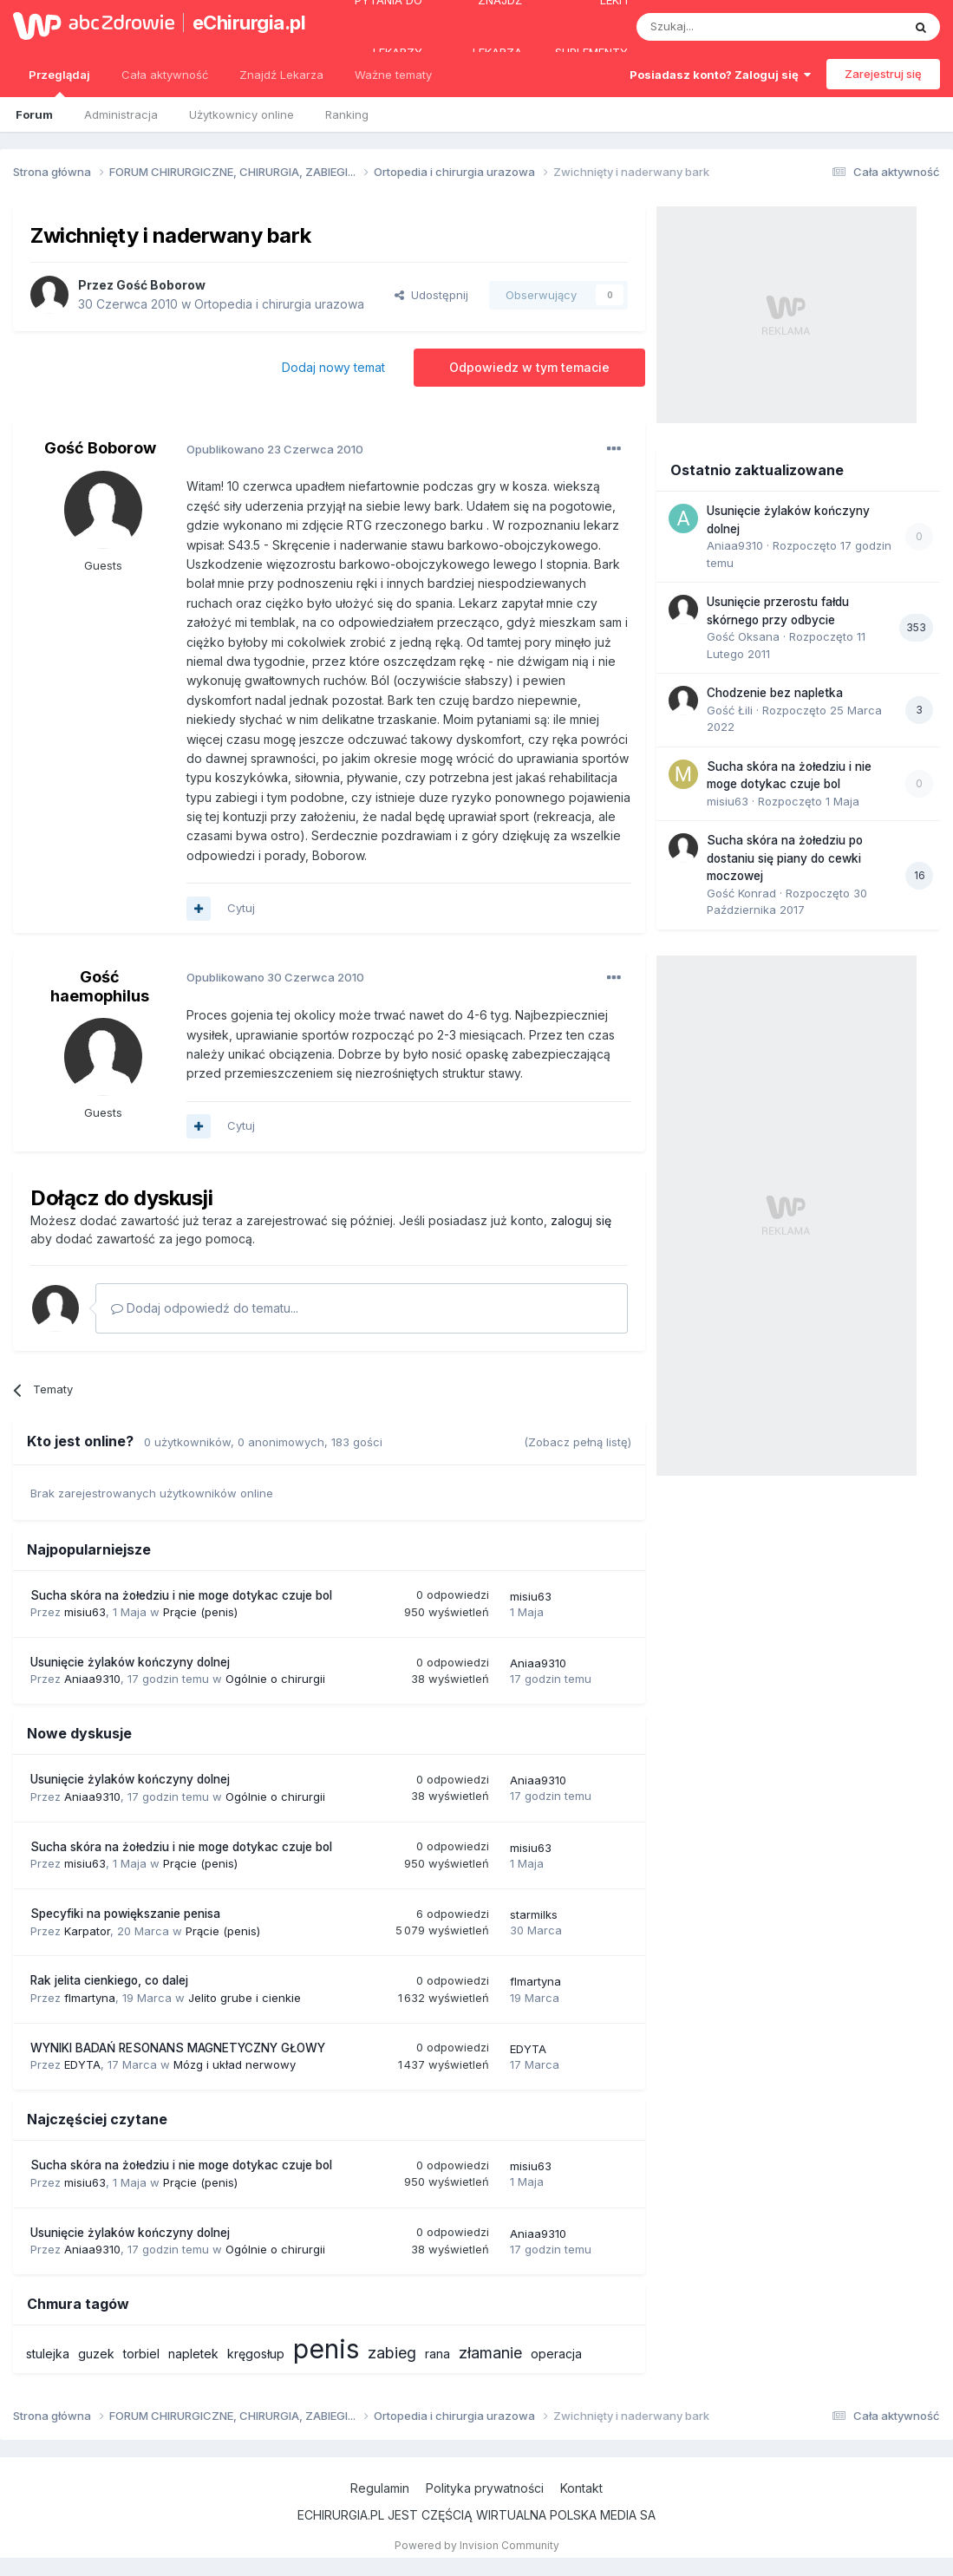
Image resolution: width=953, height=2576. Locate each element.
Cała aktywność (164, 75)
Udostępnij (431, 295)
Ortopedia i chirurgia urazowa (279, 304)
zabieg (392, 2353)
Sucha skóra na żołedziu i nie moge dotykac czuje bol (181, 1595)
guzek (96, 2353)
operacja (556, 2353)
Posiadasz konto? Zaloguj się (720, 75)
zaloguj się (581, 1220)
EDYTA (82, 2064)
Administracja (121, 114)
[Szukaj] (726, 27)
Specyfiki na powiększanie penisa (125, 1914)
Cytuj (241, 908)
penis (326, 2348)
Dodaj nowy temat (333, 367)
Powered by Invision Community (477, 2545)
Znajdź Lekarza (281, 75)
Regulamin (379, 2488)
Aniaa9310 (92, 1679)
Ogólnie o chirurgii (275, 1679)
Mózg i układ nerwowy (234, 2064)
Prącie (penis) (200, 1612)
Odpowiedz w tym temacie (529, 367)
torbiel (141, 2353)
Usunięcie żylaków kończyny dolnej (130, 1662)
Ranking (347, 114)
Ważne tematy (393, 75)
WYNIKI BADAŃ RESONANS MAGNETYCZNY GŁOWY (177, 2048)
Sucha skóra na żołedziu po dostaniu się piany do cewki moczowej (785, 858)
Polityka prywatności (485, 2488)
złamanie (490, 2353)
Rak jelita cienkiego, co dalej (109, 1980)
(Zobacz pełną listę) (577, 1442)
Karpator (87, 1931)
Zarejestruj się (883, 74)
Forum (34, 114)
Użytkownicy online (241, 114)
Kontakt (581, 2488)
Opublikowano (274, 449)
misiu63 (85, 1612)
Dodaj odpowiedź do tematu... (204, 1308)
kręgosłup (255, 2353)
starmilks (534, 1914)
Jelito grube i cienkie (244, 1998)
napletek (193, 2353)
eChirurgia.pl (245, 22)
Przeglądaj (59, 82)
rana (437, 2353)
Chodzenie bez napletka (775, 693)
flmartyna (89, 1998)
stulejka (47, 2353)
